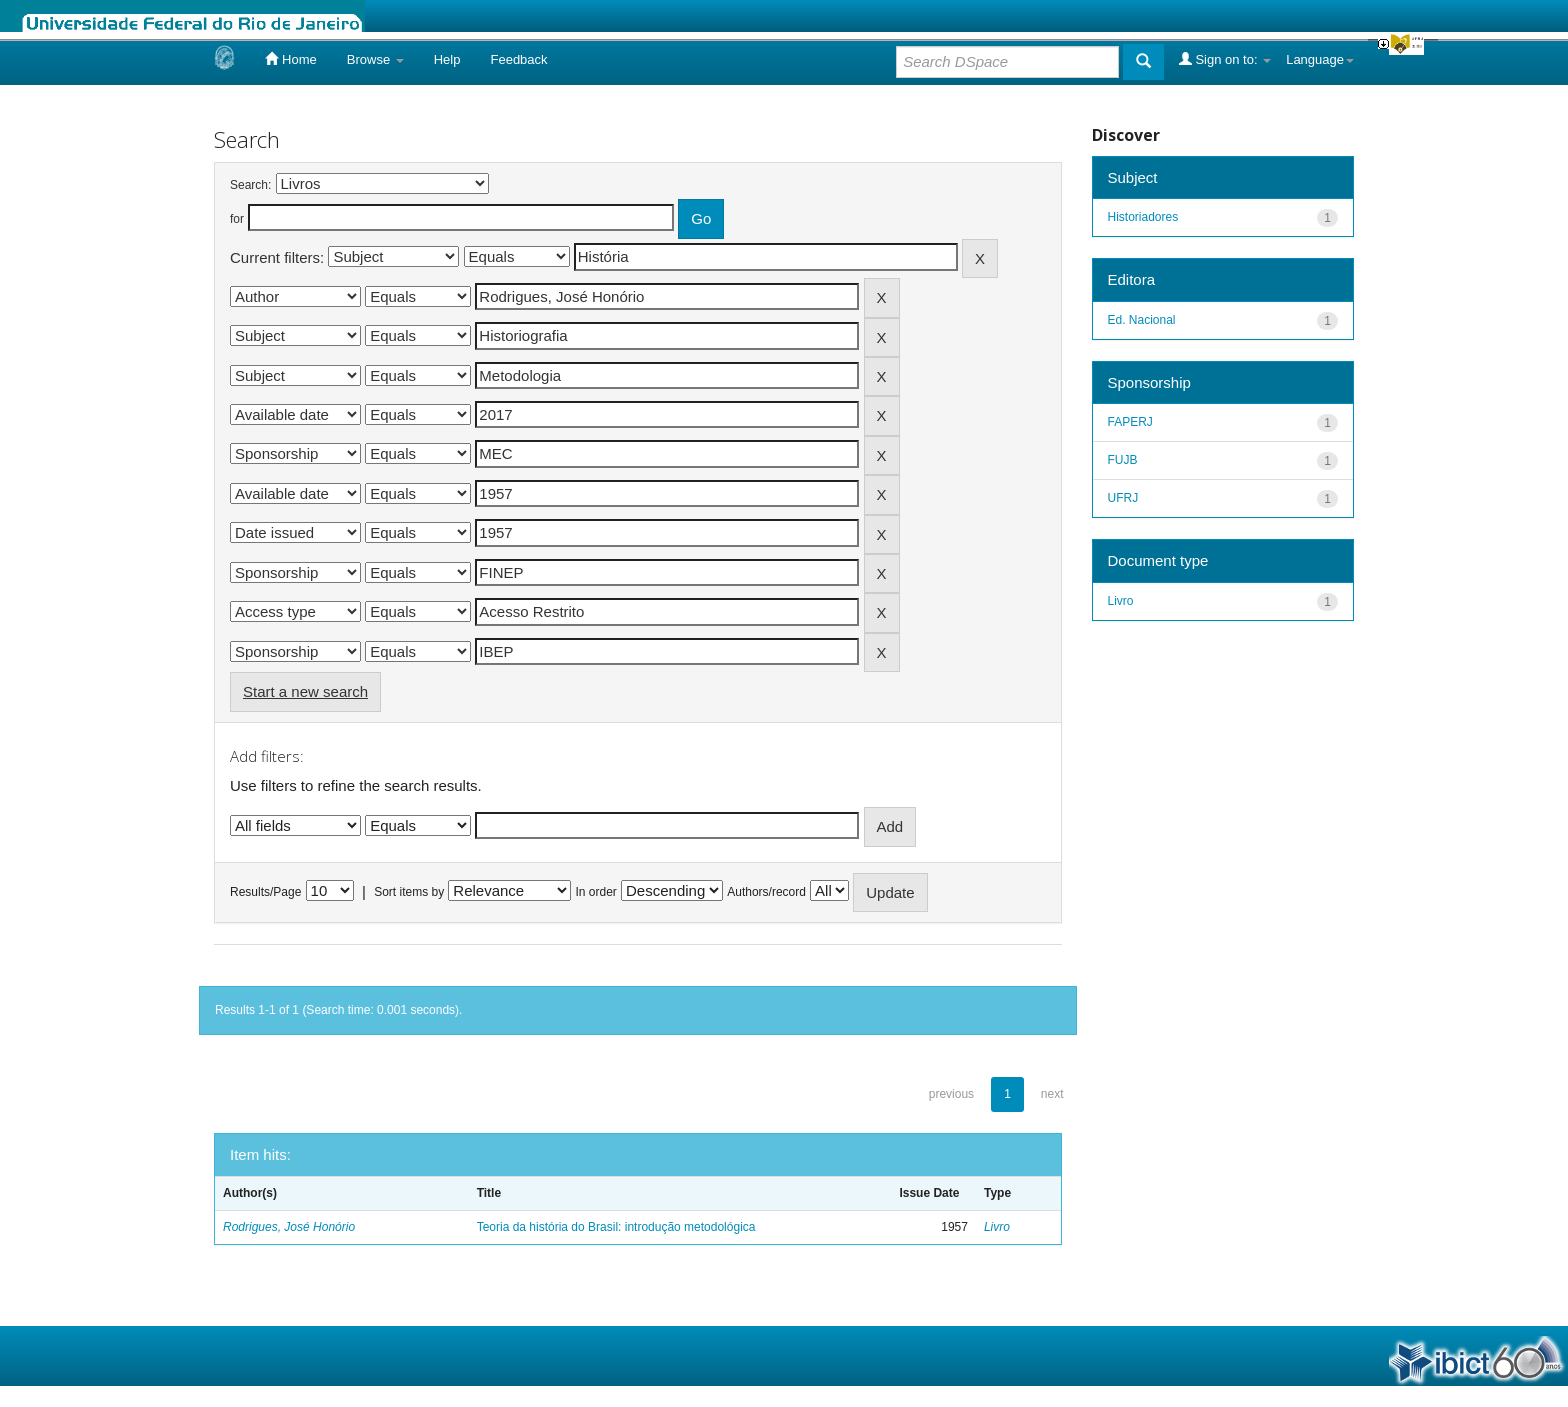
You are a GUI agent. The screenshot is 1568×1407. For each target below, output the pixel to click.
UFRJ (1123, 498)
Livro (997, 1227)
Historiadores (1143, 217)
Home (290, 59)
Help (447, 59)
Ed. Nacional (1142, 320)
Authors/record (766, 892)
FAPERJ (1130, 422)
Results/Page (265, 892)
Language (1320, 59)
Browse (375, 59)
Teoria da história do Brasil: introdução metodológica (616, 1227)
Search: (250, 185)
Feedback (518, 59)
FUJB (1123, 460)
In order (596, 892)
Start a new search (305, 691)
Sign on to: (1225, 59)
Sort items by (409, 892)
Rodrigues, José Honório (289, 1227)
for (237, 219)
